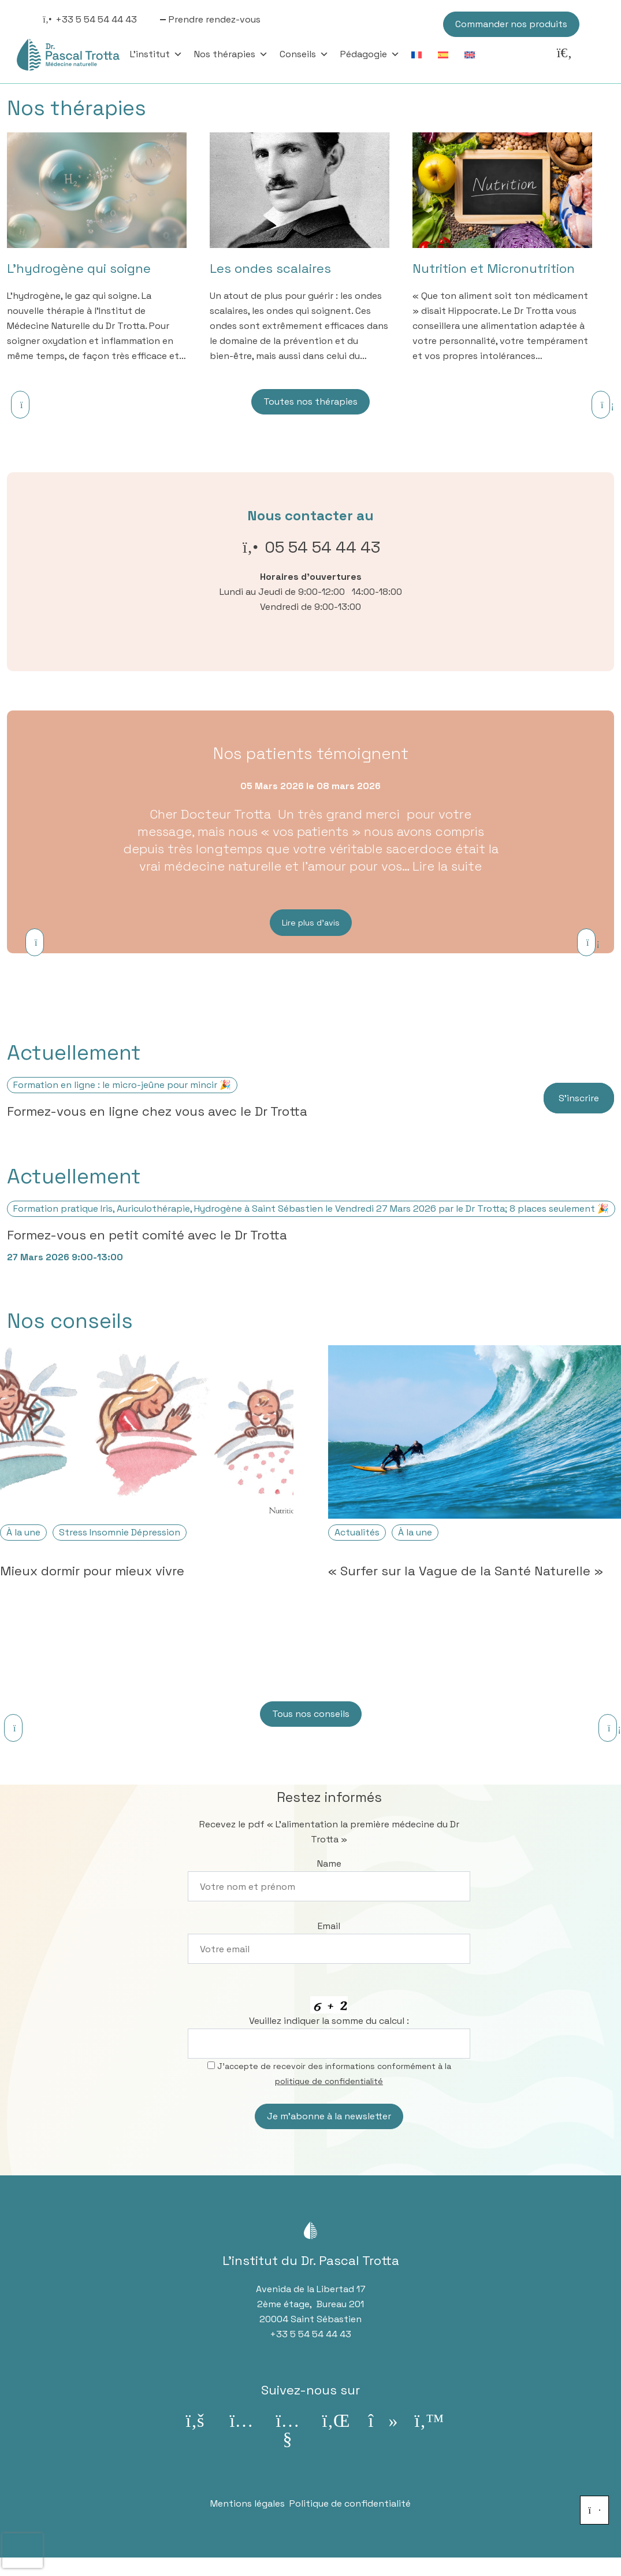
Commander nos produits (511, 24)
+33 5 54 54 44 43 (96, 19)
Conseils (304, 54)
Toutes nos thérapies (310, 401)
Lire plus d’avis (311, 922)
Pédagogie (370, 54)
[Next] (600, 405)
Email (329, 1926)
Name (329, 1863)
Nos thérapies (231, 54)
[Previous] (20, 405)
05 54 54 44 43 (323, 546)
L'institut (156, 54)
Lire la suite (447, 866)
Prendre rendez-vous (215, 19)
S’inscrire (579, 1098)
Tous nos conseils (310, 1714)
